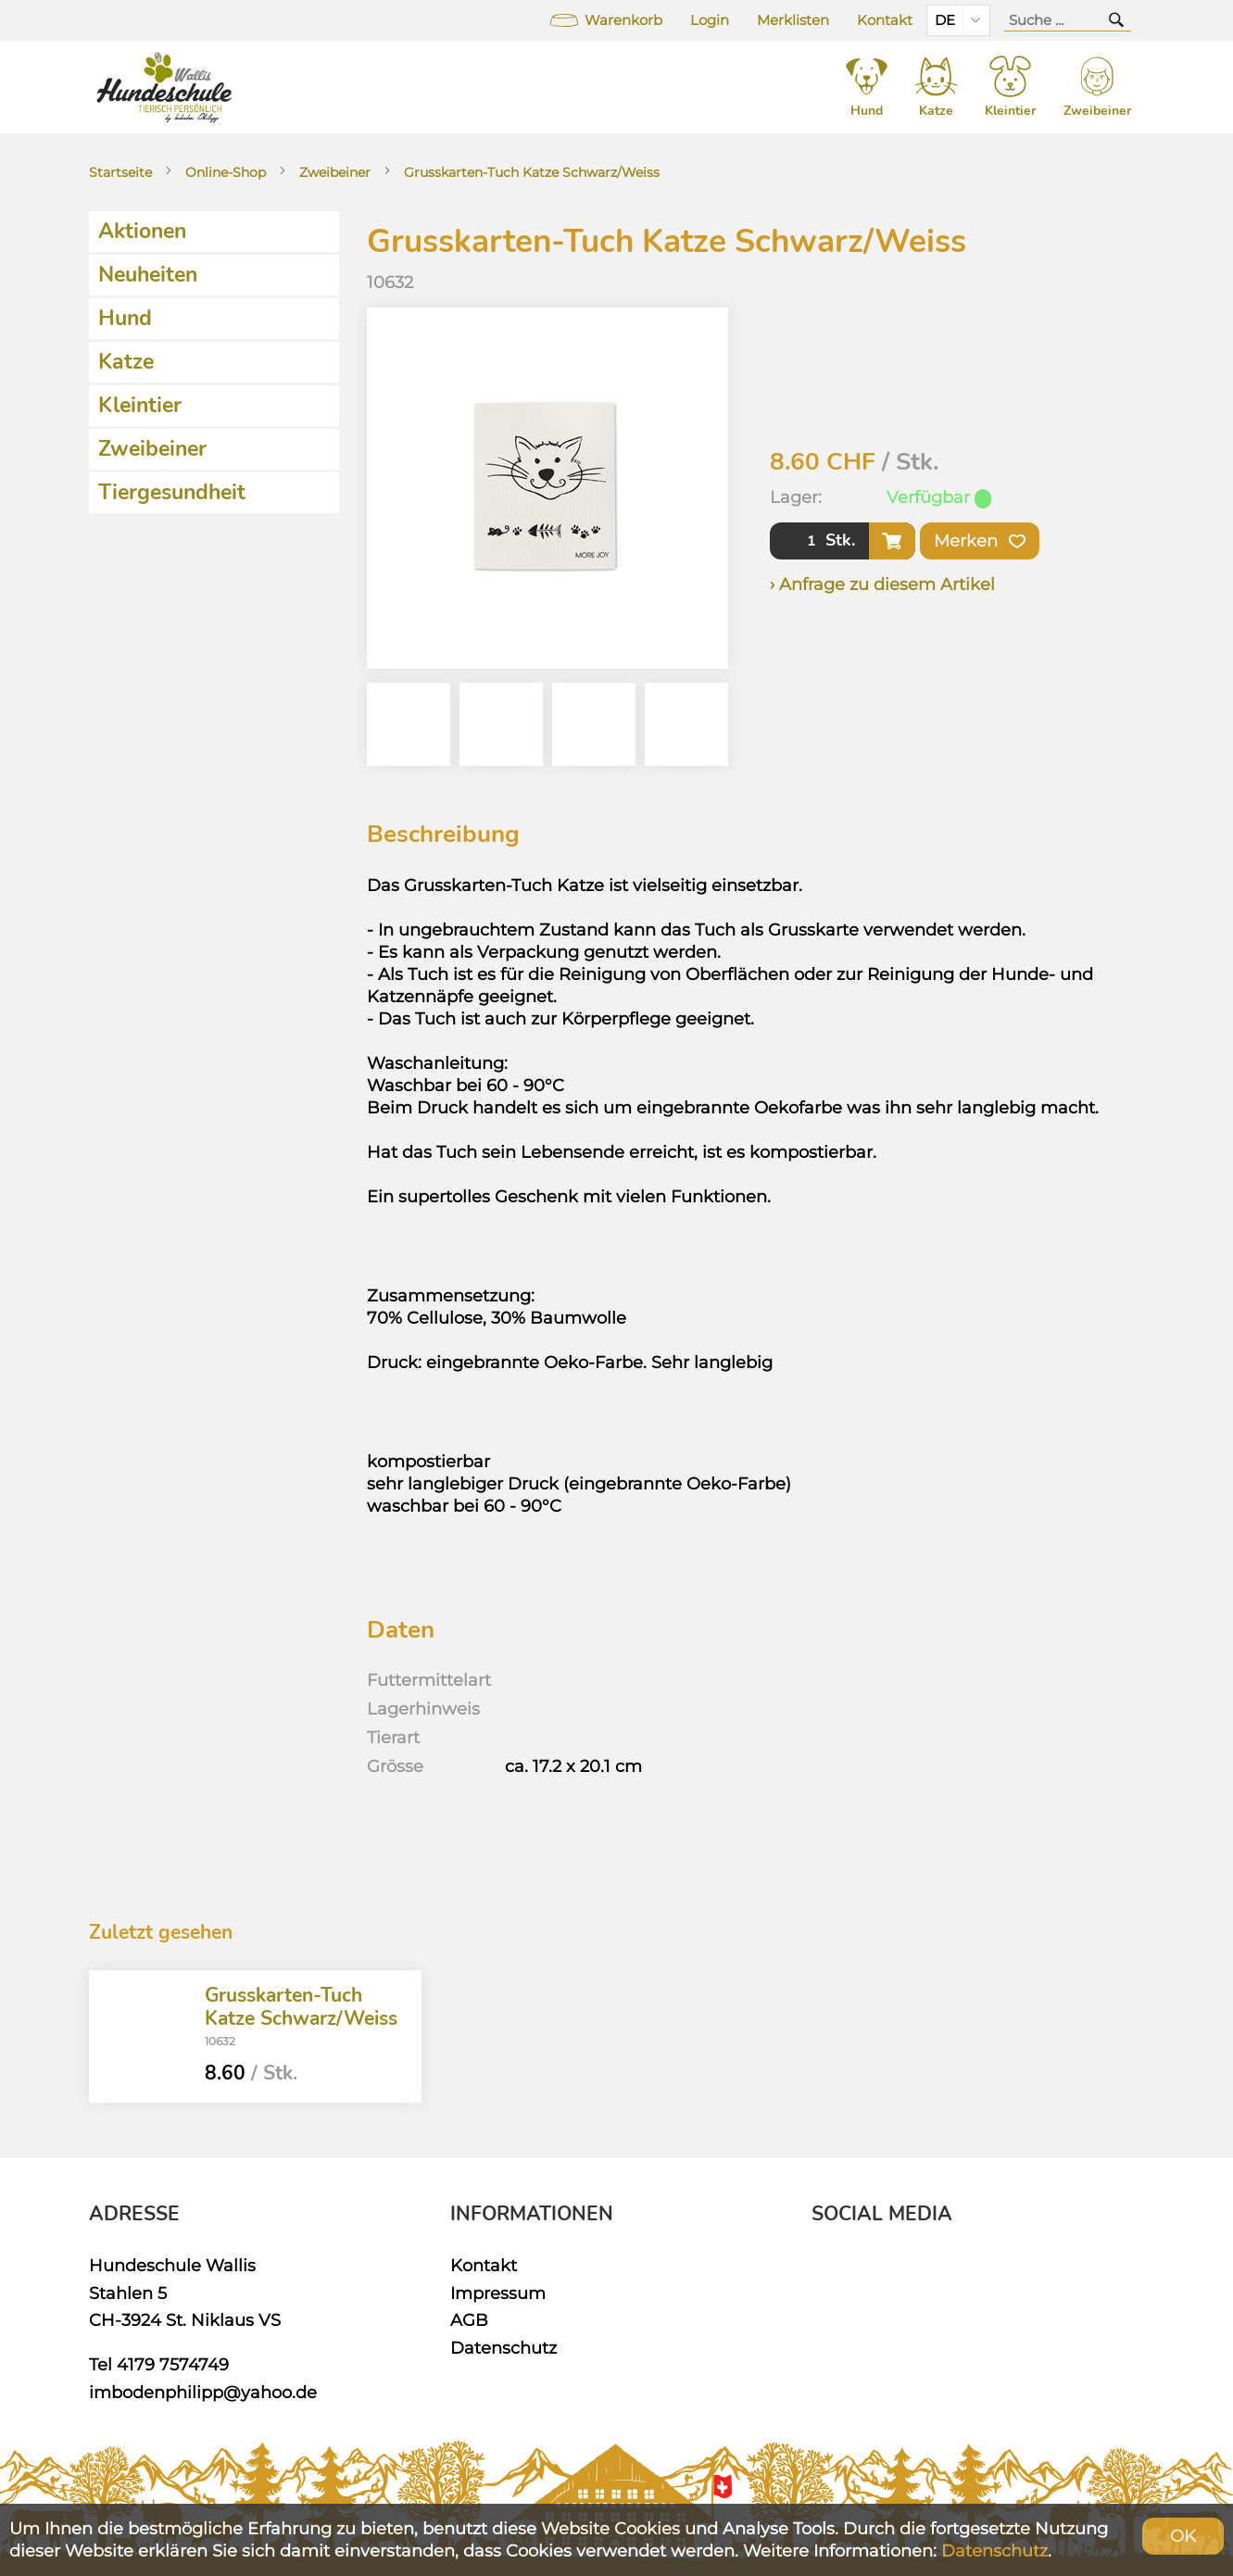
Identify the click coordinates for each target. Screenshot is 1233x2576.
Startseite (120, 172)
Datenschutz (503, 2347)
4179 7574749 (173, 2364)
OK (1183, 2535)
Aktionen (142, 231)
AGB (469, 2320)
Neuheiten (147, 274)
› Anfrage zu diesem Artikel (882, 584)
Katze (126, 361)
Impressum (498, 2293)
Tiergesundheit (171, 492)
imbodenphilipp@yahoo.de (203, 2392)
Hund (125, 318)
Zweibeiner (335, 172)
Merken (979, 540)
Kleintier (140, 405)
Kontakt (884, 20)
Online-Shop (225, 172)
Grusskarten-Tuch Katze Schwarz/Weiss (532, 172)
